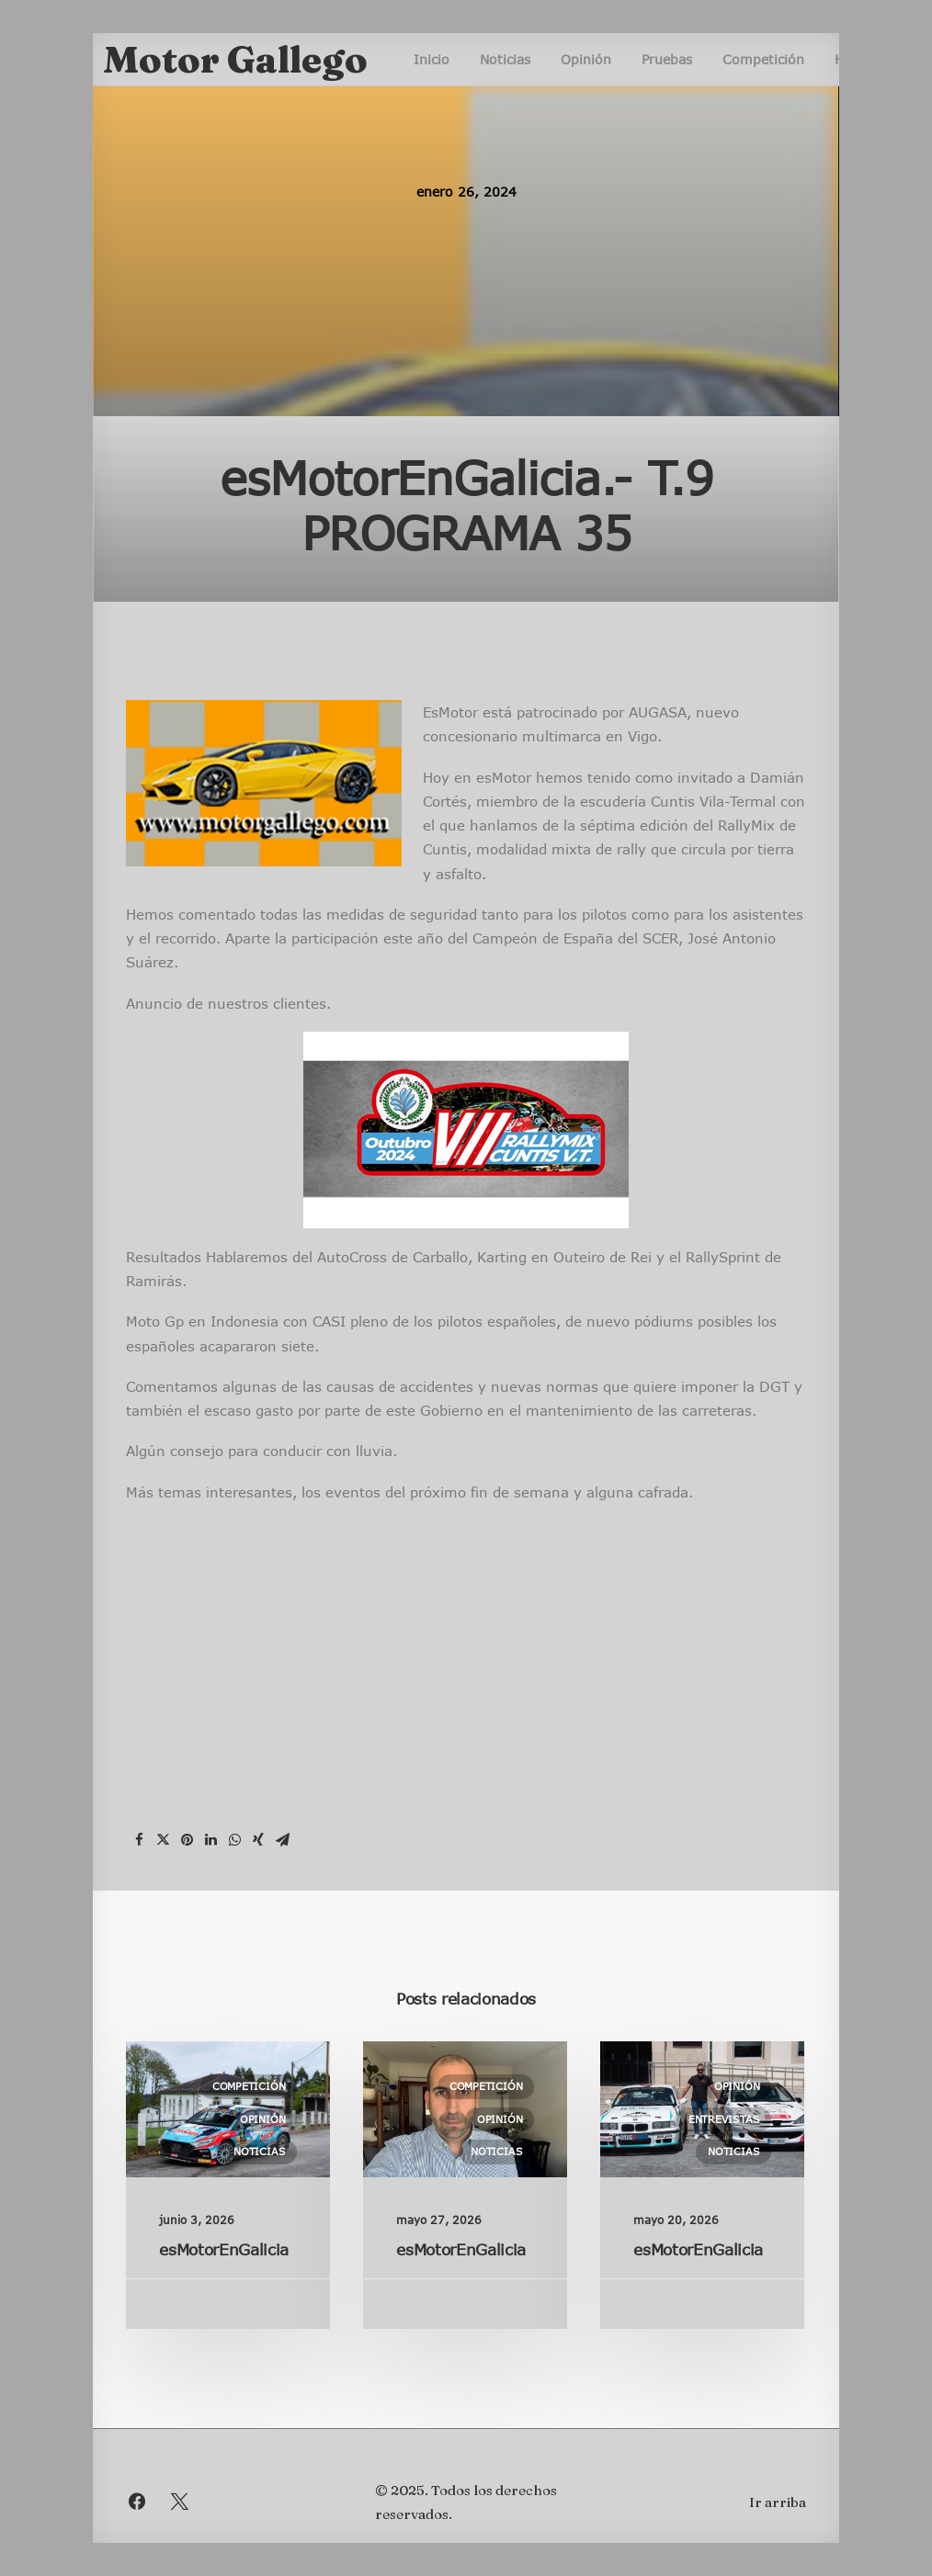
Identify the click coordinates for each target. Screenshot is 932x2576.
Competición (763, 59)
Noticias (505, 59)
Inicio (431, 59)
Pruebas (667, 59)
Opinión (586, 59)
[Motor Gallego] (235, 59)
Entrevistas (724, 2119)
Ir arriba (777, 2502)
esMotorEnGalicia (224, 2249)
